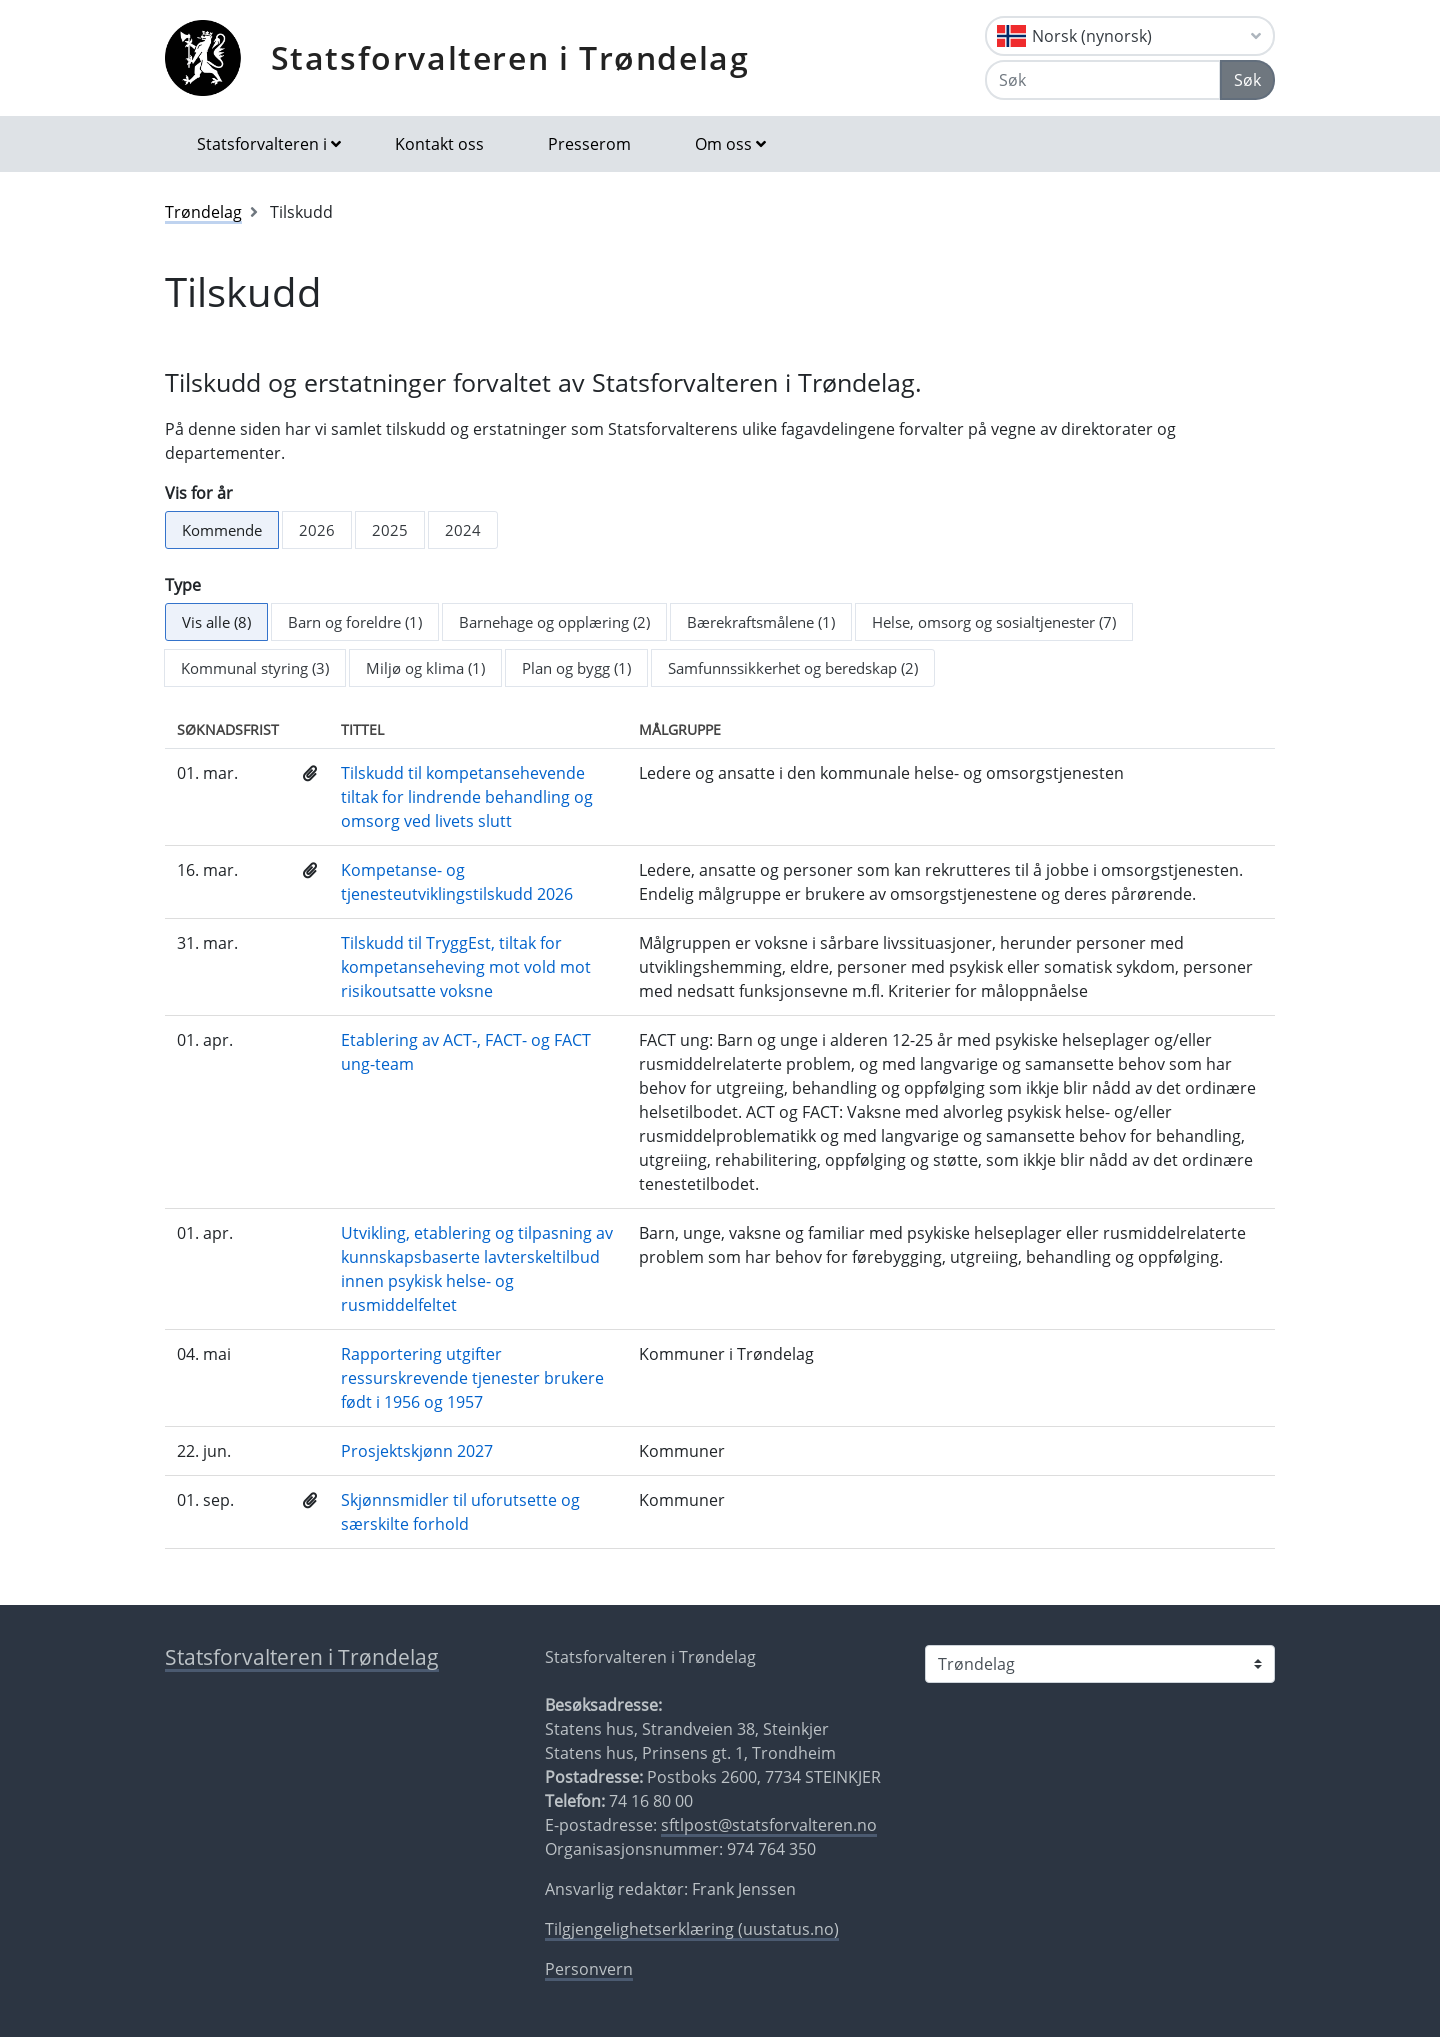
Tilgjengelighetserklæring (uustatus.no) (692, 1929)
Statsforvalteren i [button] (262, 144)
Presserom (589, 144)
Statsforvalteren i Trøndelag (510, 57)
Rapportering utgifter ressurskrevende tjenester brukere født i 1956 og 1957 (472, 1378)
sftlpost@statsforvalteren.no (769, 1825)
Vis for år (199, 493)
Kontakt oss (439, 144)
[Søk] (1103, 80)
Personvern (589, 1969)
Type (183, 585)
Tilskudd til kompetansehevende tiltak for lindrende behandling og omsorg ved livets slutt (467, 797)
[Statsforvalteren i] (1100, 1664)
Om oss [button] (723, 144)
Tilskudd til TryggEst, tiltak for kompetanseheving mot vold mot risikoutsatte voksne (466, 967)
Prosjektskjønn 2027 (417, 1451)
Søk (1247, 80)
